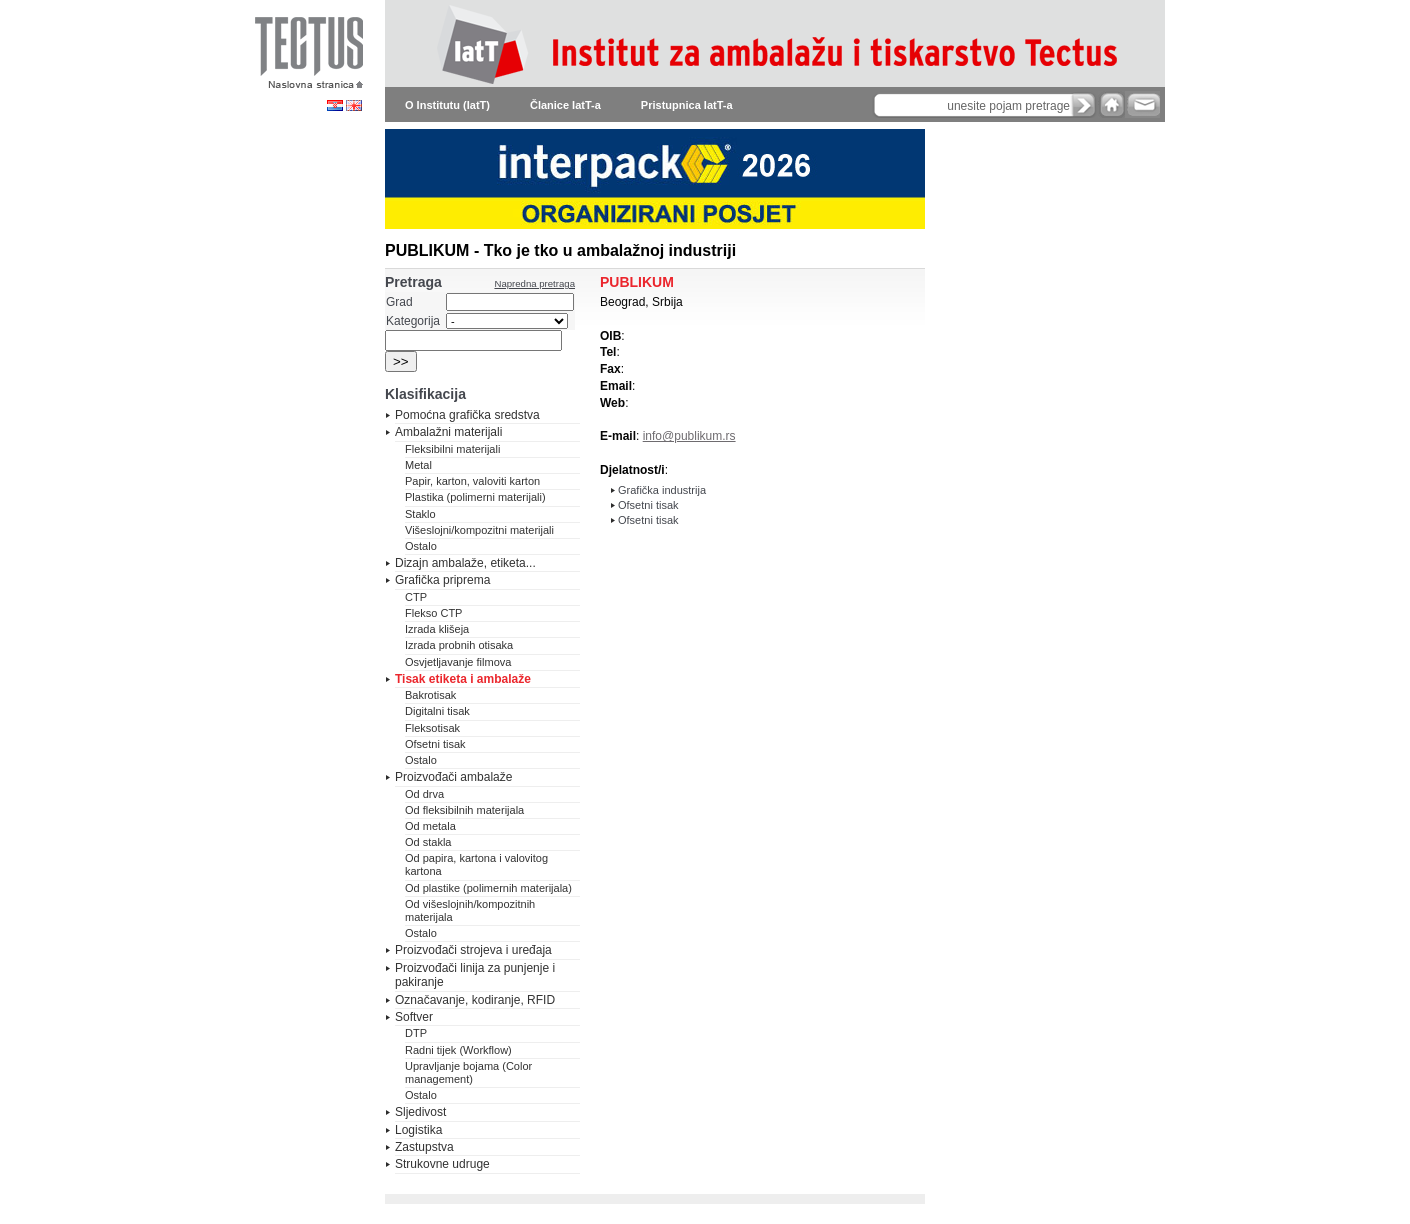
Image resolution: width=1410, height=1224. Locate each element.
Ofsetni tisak (435, 744)
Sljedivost (420, 1112)
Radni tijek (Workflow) (458, 1050)
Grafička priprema (442, 580)
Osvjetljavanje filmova (458, 662)
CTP (416, 597)
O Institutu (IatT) (447, 105)
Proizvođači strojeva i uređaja (473, 950)
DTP (416, 1033)
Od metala (430, 826)
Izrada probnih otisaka (459, 645)
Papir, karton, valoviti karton (472, 481)
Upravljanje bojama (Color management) (468, 1072)
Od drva (424, 794)
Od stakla (428, 842)
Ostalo (421, 546)
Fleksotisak (432, 728)
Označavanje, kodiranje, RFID (475, 1000)
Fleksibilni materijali (452, 449)
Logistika (418, 1130)
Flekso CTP (433, 613)
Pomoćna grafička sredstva (467, 415)
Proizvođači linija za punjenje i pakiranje (475, 975)
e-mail (1142, 104)
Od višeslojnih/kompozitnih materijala (470, 910)
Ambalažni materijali (448, 432)
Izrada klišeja (437, 629)
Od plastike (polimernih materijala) (488, 888)
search (1084, 105)
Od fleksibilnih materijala (464, 810)
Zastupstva (424, 1147)
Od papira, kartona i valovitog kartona (476, 864)
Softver (414, 1017)
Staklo (420, 514)
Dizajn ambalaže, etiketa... (465, 563)
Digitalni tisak (437, 711)
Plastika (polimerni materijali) (475, 497)
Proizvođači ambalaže (453, 777)
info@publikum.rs (689, 436)
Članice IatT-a (565, 105)
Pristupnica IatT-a (687, 105)
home (1112, 104)
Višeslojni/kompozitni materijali (479, 530)
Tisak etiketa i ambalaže (463, 679)
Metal (418, 465)
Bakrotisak (430, 695)
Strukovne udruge (442, 1164)
